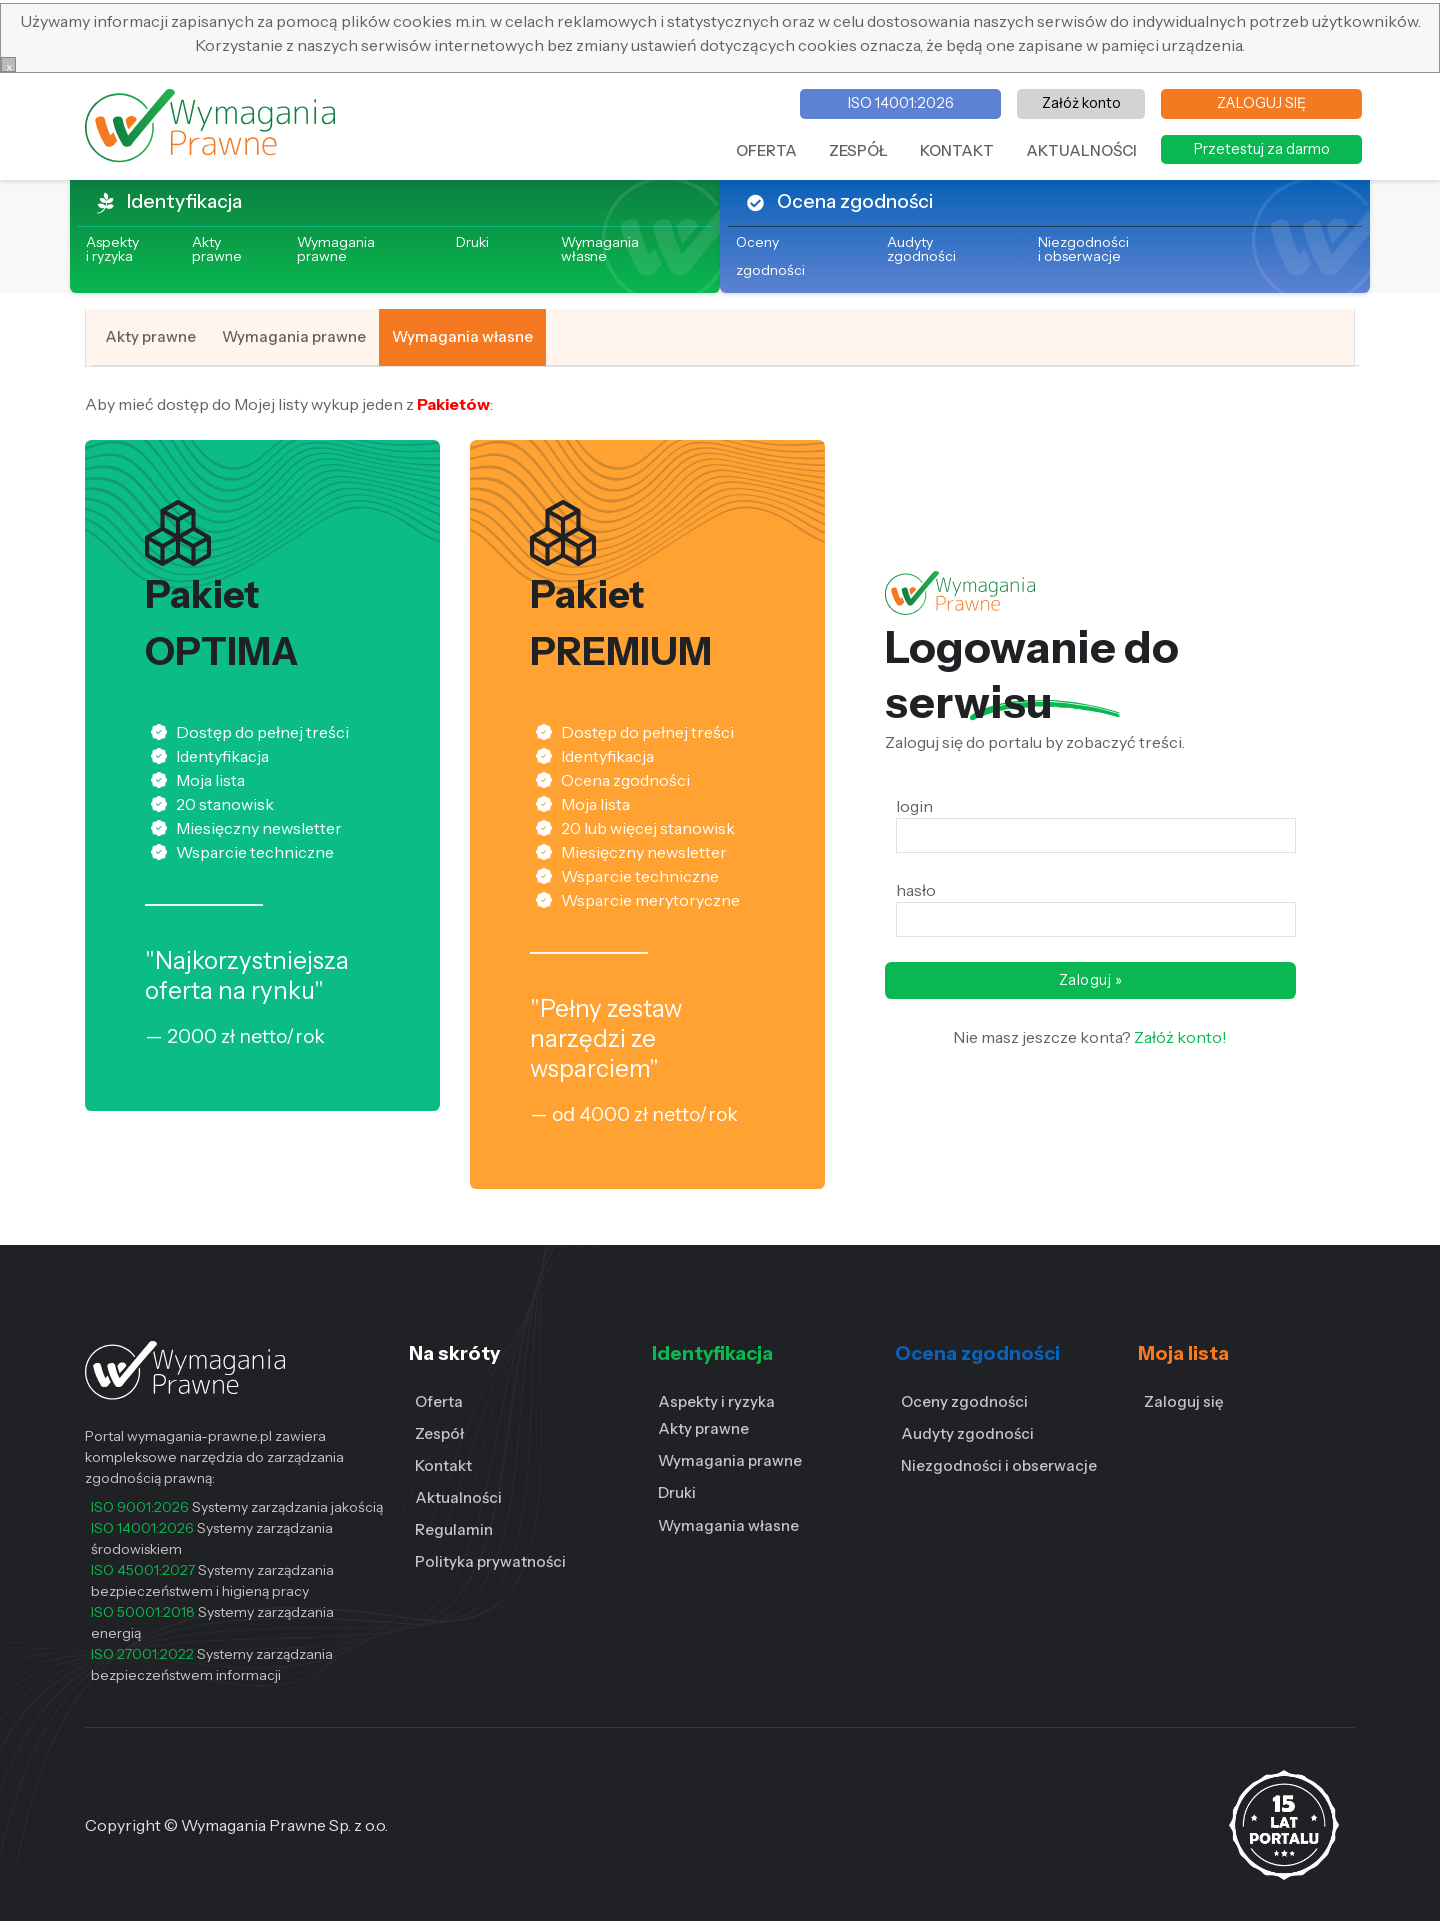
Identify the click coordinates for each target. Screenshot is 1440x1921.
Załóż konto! (1179, 1037)
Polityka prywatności (490, 1561)
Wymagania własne (600, 249)
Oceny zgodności (964, 1401)
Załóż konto (1081, 103)
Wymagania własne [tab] (462, 336)
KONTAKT (957, 150)
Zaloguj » (1091, 980)
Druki (472, 242)
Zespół (439, 1433)
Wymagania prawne (336, 249)
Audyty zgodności (921, 249)
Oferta (439, 1401)
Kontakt (443, 1465)
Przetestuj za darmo (1262, 149)
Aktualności (458, 1497)
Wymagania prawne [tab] (294, 336)
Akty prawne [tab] (150, 336)
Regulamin (454, 1529)
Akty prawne (217, 249)
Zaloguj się (1184, 1401)
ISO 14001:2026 (901, 103)
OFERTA (766, 150)
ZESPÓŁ (858, 150)
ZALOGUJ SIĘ (1261, 103)
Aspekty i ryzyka (716, 1401)
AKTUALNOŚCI (1081, 150)
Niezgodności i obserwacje (1083, 249)
